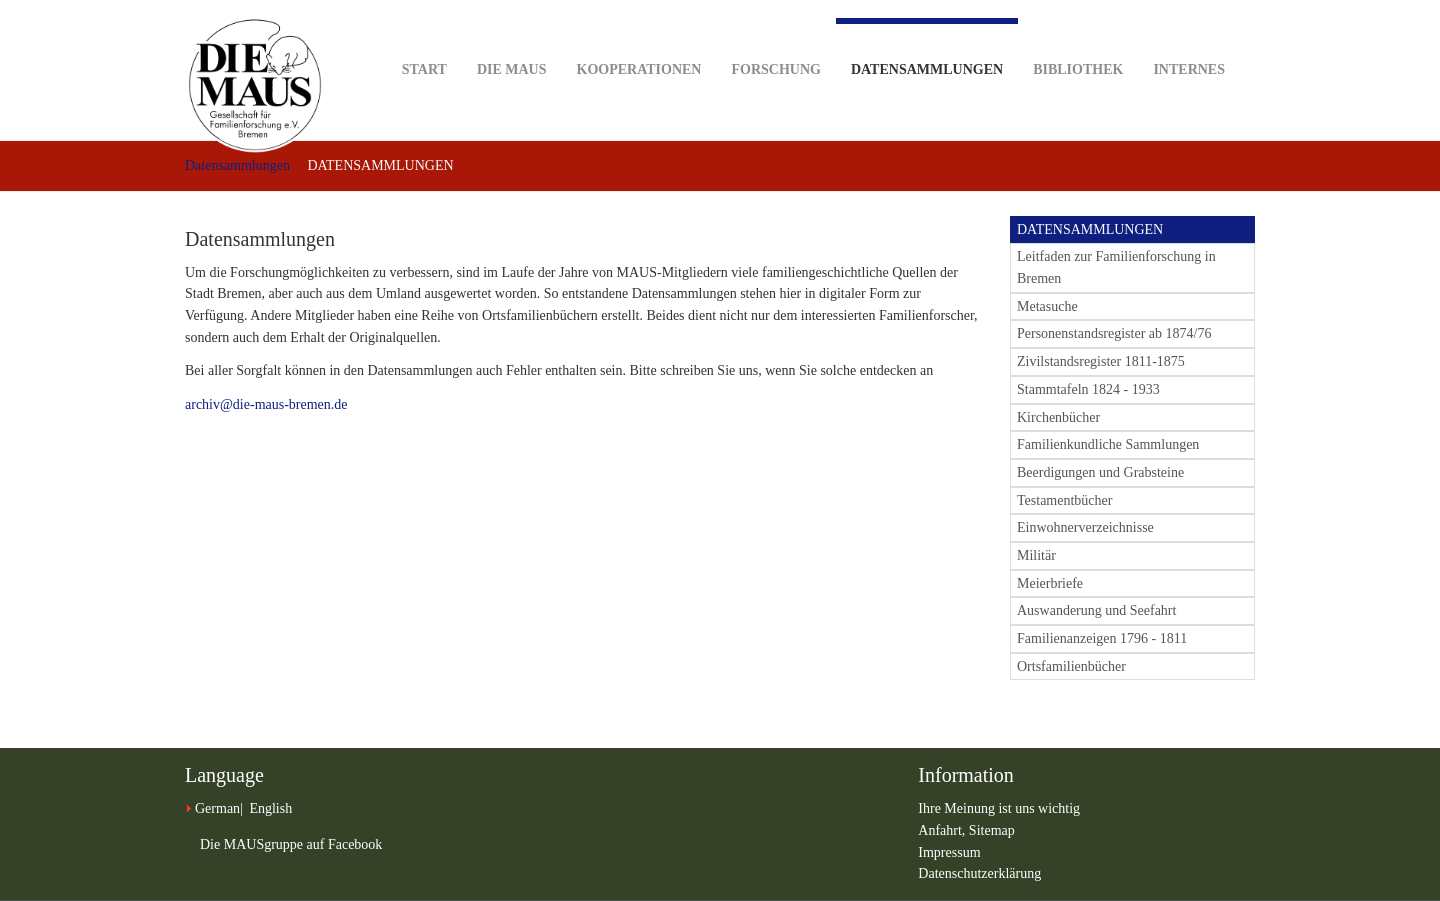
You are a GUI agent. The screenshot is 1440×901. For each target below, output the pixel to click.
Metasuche (1047, 306)
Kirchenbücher (1058, 417)
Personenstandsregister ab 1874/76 (1114, 333)
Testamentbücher (1064, 500)
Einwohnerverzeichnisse (1085, 527)
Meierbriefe (1050, 583)
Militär (1036, 555)
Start (424, 38)
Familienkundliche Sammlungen (1108, 444)
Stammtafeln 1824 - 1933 (1088, 389)
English (270, 808)
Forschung (775, 38)
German (217, 808)
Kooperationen (639, 38)
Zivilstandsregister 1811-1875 (1101, 361)
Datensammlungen (927, 47)
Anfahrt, (943, 830)
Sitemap (992, 830)
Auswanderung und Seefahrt (1096, 610)
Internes (1189, 38)
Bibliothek (1078, 38)
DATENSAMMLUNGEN (1090, 229)
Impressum (949, 852)
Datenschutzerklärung (979, 873)
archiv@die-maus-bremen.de (266, 404)
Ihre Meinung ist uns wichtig (999, 808)
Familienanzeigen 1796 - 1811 (1102, 638)
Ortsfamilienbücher (1071, 666)
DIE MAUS (512, 38)
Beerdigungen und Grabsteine (1100, 472)
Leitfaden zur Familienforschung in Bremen (1116, 267)
